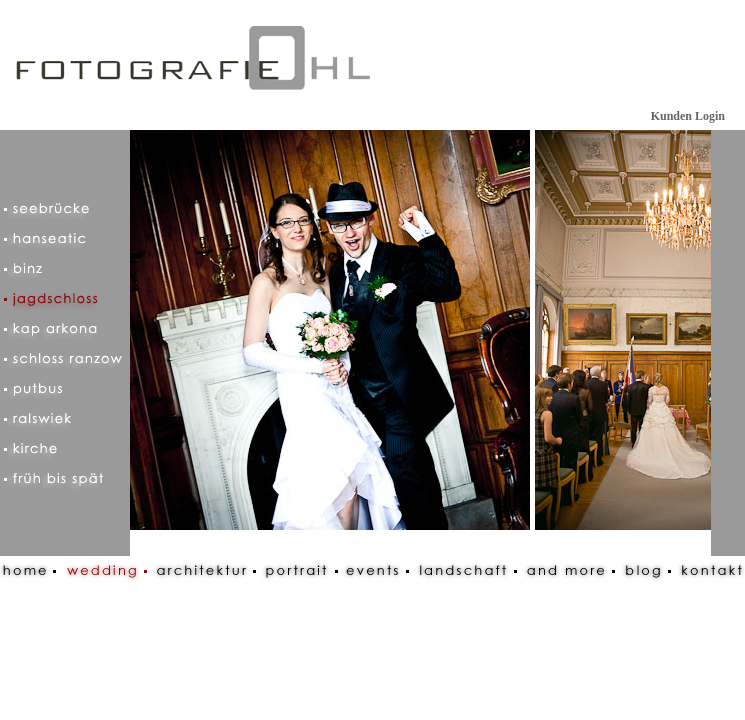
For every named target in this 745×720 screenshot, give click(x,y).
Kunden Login (688, 116)
